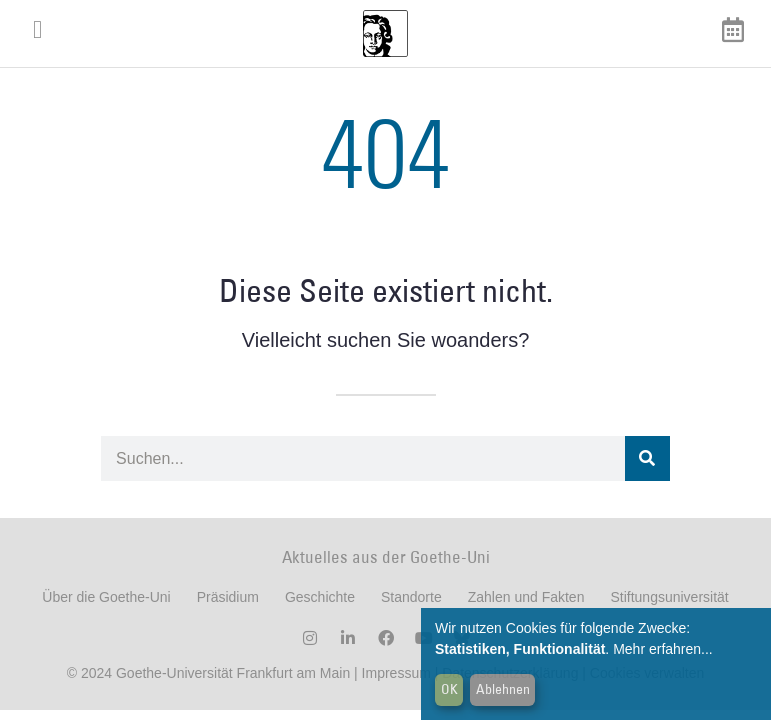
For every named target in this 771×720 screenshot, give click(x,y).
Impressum (394, 673)
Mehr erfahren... (663, 649)
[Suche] (647, 458)
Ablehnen (503, 689)
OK (449, 689)
